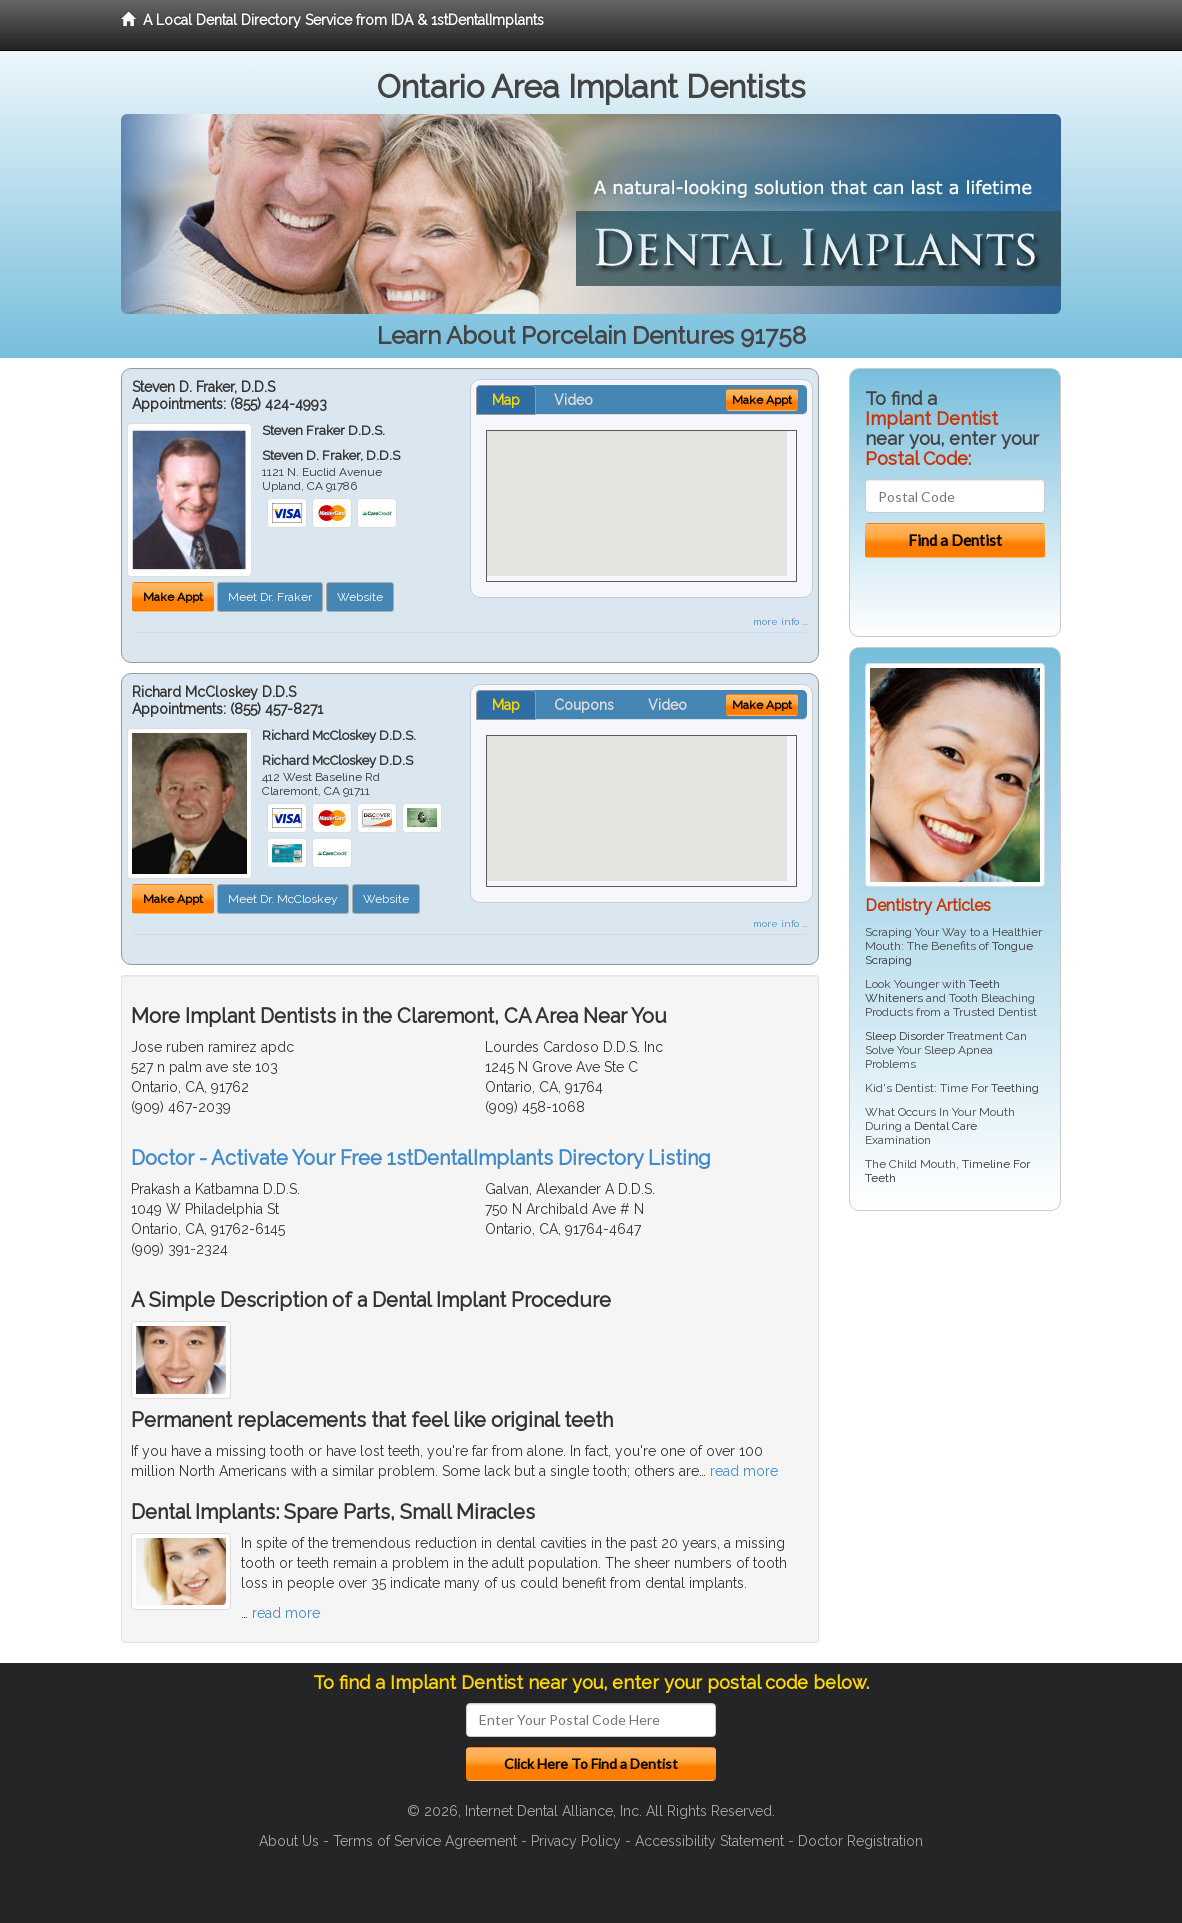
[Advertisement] (951, 1381)
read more (744, 1471)
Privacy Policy (576, 1841)
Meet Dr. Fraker (270, 597)
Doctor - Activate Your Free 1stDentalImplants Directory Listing (421, 1158)
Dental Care (945, 1126)
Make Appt (173, 597)
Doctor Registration (860, 1841)
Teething (1015, 1088)
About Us (289, 1841)
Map (506, 400)
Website (360, 597)
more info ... (780, 621)
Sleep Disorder (904, 1036)
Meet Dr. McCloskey (283, 899)
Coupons (584, 705)
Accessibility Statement (709, 1841)
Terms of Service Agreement (425, 1841)
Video (573, 400)
